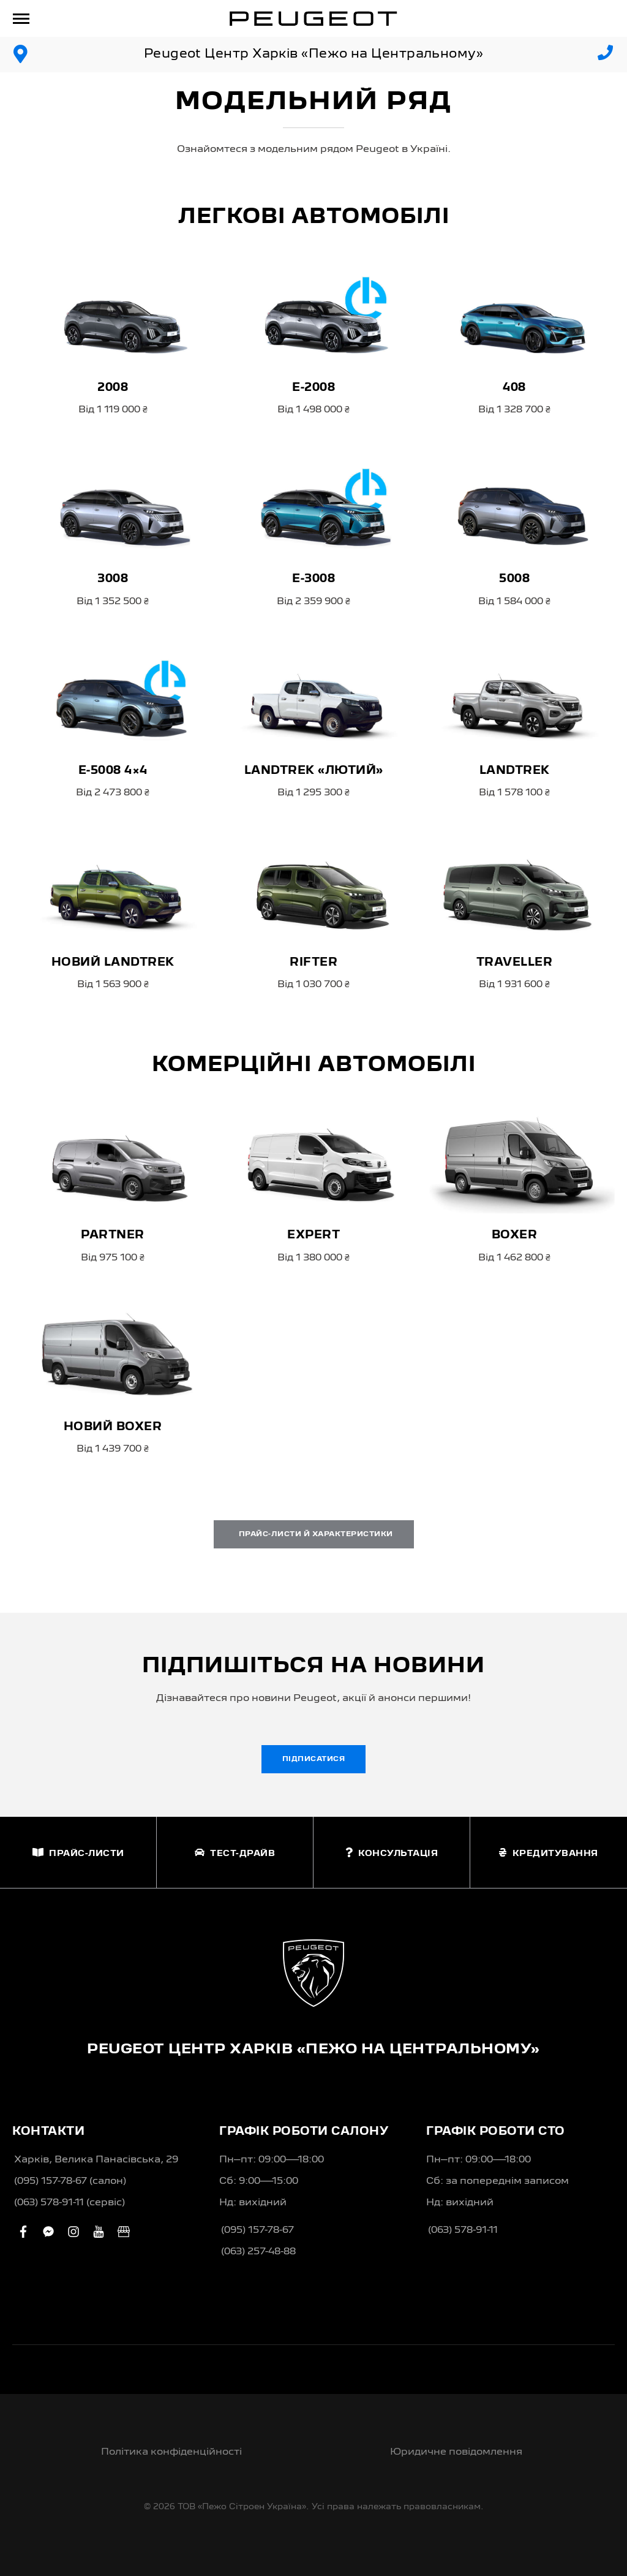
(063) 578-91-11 (463, 2230)
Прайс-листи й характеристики (314, 1534)
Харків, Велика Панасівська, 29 (96, 2160)
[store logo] (313, 18)
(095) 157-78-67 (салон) (70, 2181)
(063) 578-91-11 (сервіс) (69, 2203)
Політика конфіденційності (171, 2452)
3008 (112, 579)
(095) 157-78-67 (257, 2230)
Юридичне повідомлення (456, 2452)
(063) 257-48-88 (258, 2252)
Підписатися (313, 1759)
